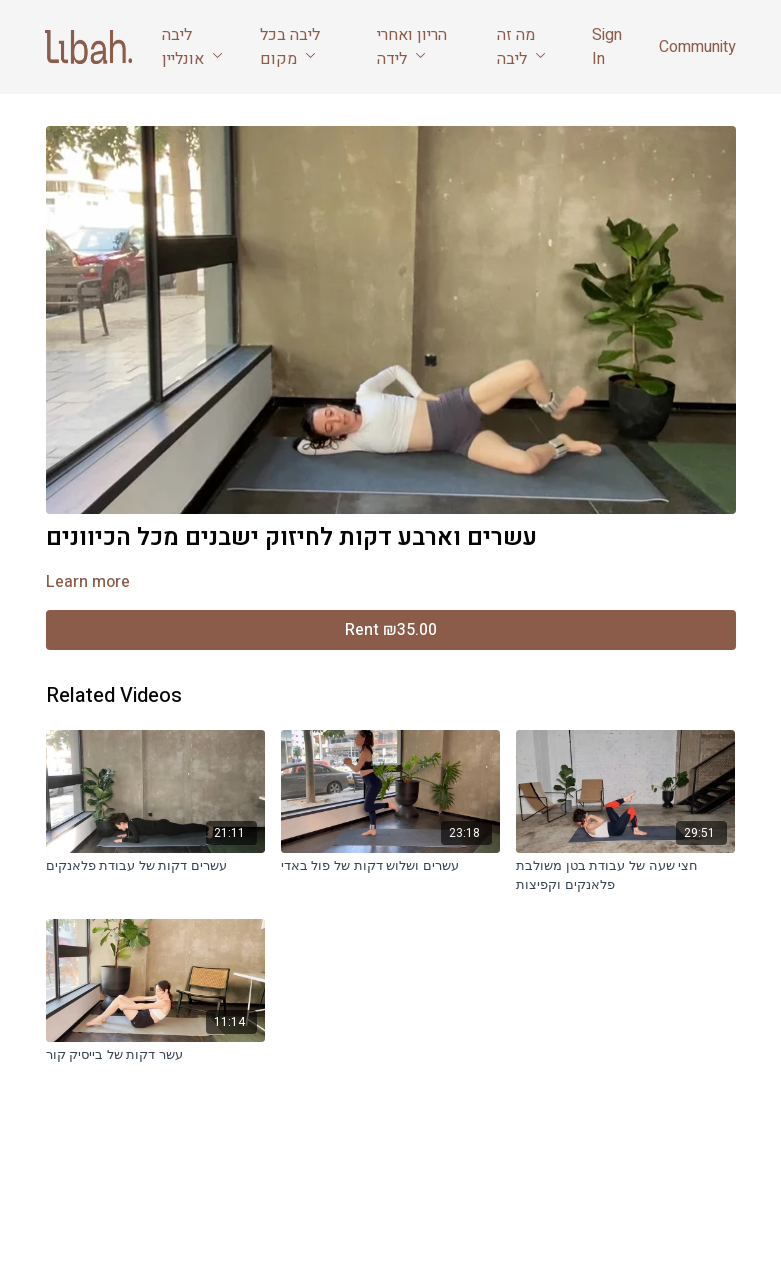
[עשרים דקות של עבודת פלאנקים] (155, 866)
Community (697, 47)
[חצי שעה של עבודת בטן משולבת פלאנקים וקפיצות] (625, 875)
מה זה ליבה (521, 47)
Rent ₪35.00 (391, 630)
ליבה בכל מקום (290, 47)
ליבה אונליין (192, 47)
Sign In (607, 47)
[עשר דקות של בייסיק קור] (155, 1055)
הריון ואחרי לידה (412, 47)
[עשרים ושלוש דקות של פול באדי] (390, 866)
